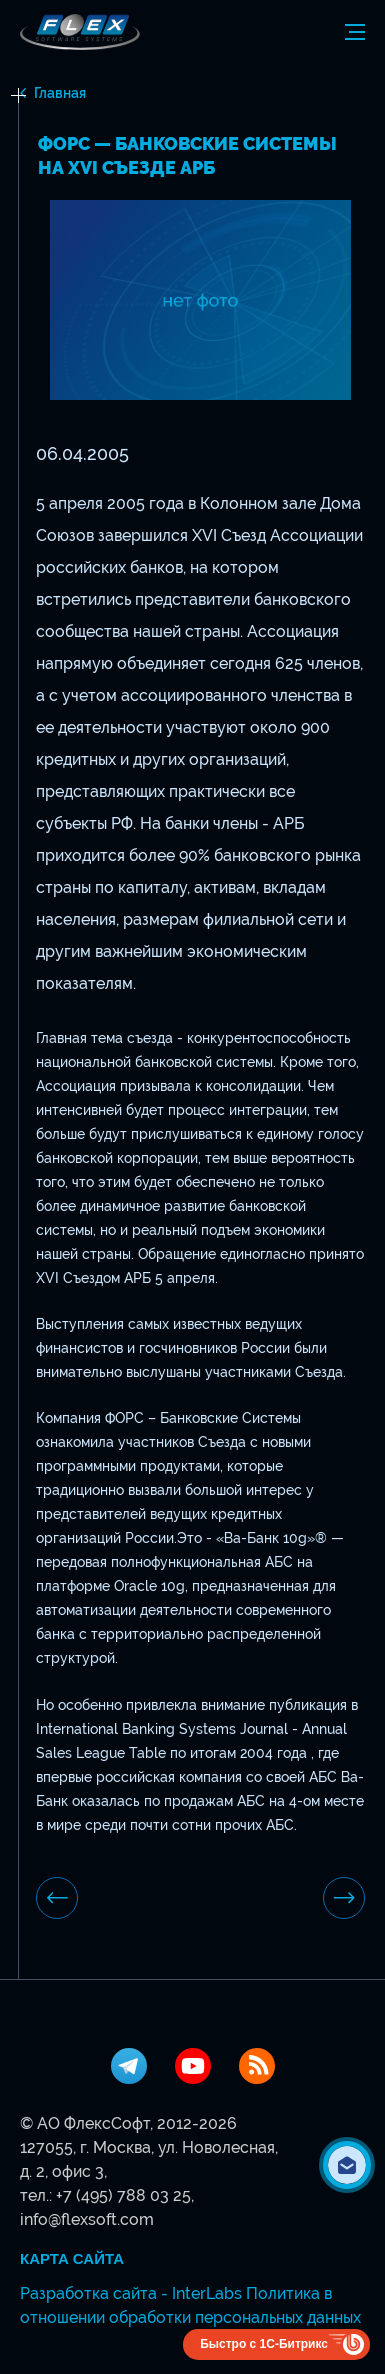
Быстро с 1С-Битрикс (264, 2344)
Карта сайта (72, 2259)
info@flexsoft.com (87, 2219)
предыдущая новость (57, 1897)
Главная (60, 93)
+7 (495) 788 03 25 (123, 2195)
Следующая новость (344, 1898)
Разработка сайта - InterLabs (131, 2293)
